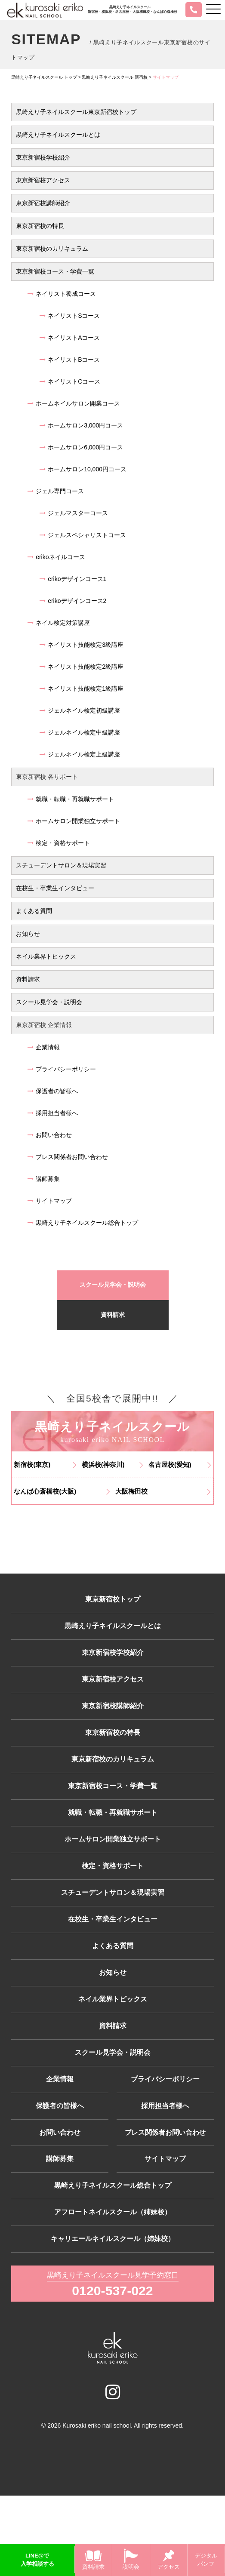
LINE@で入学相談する (37, 2560)
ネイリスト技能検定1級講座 (81, 688)
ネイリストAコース (70, 337)
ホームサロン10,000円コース (83, 469)
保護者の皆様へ (53, 1091)
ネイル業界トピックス (46, 956)
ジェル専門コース (56, 491)
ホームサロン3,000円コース (81, 425)
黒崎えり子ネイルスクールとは (58, 134)
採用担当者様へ (53, 1113)
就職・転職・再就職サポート (71, 799)
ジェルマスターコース (74, 513)
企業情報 (44, 1047)
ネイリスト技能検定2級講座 (81, 666)
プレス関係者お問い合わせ (68, 1156)
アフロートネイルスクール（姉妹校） (113, 2286)
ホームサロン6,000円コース (81, 447)
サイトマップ (50, 1200)
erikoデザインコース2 (73, 600)
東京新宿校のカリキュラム (52, 248)
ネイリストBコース (70, 359)
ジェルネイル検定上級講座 (80, 754)
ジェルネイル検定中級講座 (80, 732)
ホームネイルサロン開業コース (74, 403)
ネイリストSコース (70, 315)
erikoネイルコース (56, 556)
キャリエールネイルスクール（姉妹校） (112, 2316)
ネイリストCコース (70, 381)
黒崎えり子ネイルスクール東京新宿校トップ (76, 111)
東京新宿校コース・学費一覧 (55, 271)
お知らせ (28, 933)
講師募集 (44, 1178)
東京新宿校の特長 (40, 225)
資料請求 (28, 979)
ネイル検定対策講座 (59, 622)
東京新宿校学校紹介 (43, 157)
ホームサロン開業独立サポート (74, 821)
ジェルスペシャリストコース (83, 535)
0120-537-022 (112, 2370)
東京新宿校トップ (113, 1604)
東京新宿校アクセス (43, 180)
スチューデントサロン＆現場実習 (61, 865)
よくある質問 (34, 910)
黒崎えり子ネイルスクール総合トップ (83, 1222)
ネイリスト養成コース (62, 293)
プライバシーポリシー (62, 1069)
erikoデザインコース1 (73, 578)
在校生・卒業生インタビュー (55, 888)
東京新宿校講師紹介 (43, 203)
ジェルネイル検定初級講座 (80, 710)
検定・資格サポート (59, 842)
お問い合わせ (50, 1134)
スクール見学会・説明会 (49, 1002)
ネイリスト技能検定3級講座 (81, 644)
